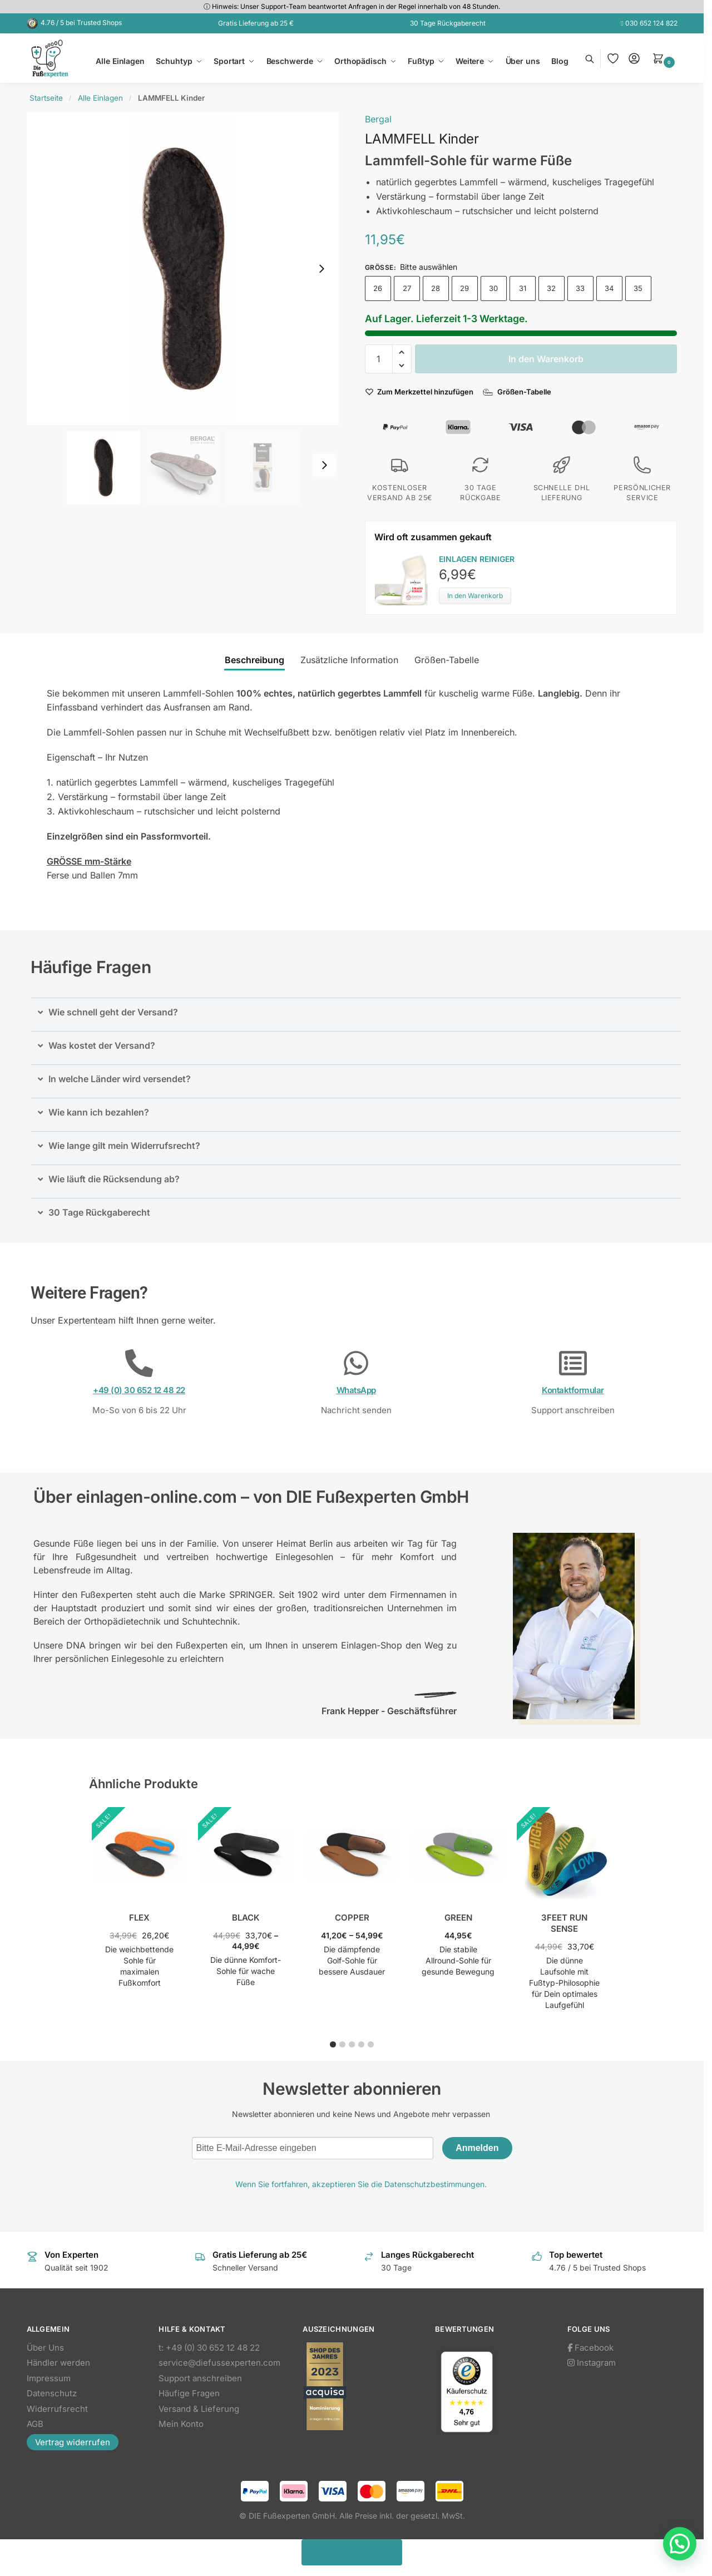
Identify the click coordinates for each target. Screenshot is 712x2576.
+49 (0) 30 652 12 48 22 (139, 1390)
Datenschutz (52, 2393)
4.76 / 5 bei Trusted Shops (81, 22)
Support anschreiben (200, 2378)
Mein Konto (181, 2424)
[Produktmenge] (379, 358)
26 (377, 288)
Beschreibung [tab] (254, 659)
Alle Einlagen (100, 97)
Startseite (46, 97)
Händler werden (58, 2362)
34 (609, 288)
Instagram (591, 2362)
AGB (35, 2424)
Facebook (590, 2347)
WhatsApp (356, 1390)
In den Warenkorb (546, 358)
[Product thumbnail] (406, 578)
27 (407, 288)
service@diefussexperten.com (219, 2362)
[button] (665, 58)
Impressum (49, 2378)
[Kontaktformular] (573, 1363)
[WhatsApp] (356, 1363)
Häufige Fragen (189, 2393)
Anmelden (477, 2148)
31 (522, 288)
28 (435, 288)
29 (464, 288)
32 (551, 288)
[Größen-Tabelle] (518, 392)
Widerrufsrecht (57, 2409)
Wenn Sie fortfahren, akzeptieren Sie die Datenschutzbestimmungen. (361, 2184)
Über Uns (45, 2347)
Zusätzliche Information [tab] (349, 659)
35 (638, 288)
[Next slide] (321, 268)
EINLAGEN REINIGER (477, 559)
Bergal (378, 119)
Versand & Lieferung (199, 2409)
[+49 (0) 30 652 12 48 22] (139, 1363)
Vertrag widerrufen (72, 2442)
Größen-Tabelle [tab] (446, 659)
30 (493, 288)
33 (580, 288)
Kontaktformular (573, 1390)
